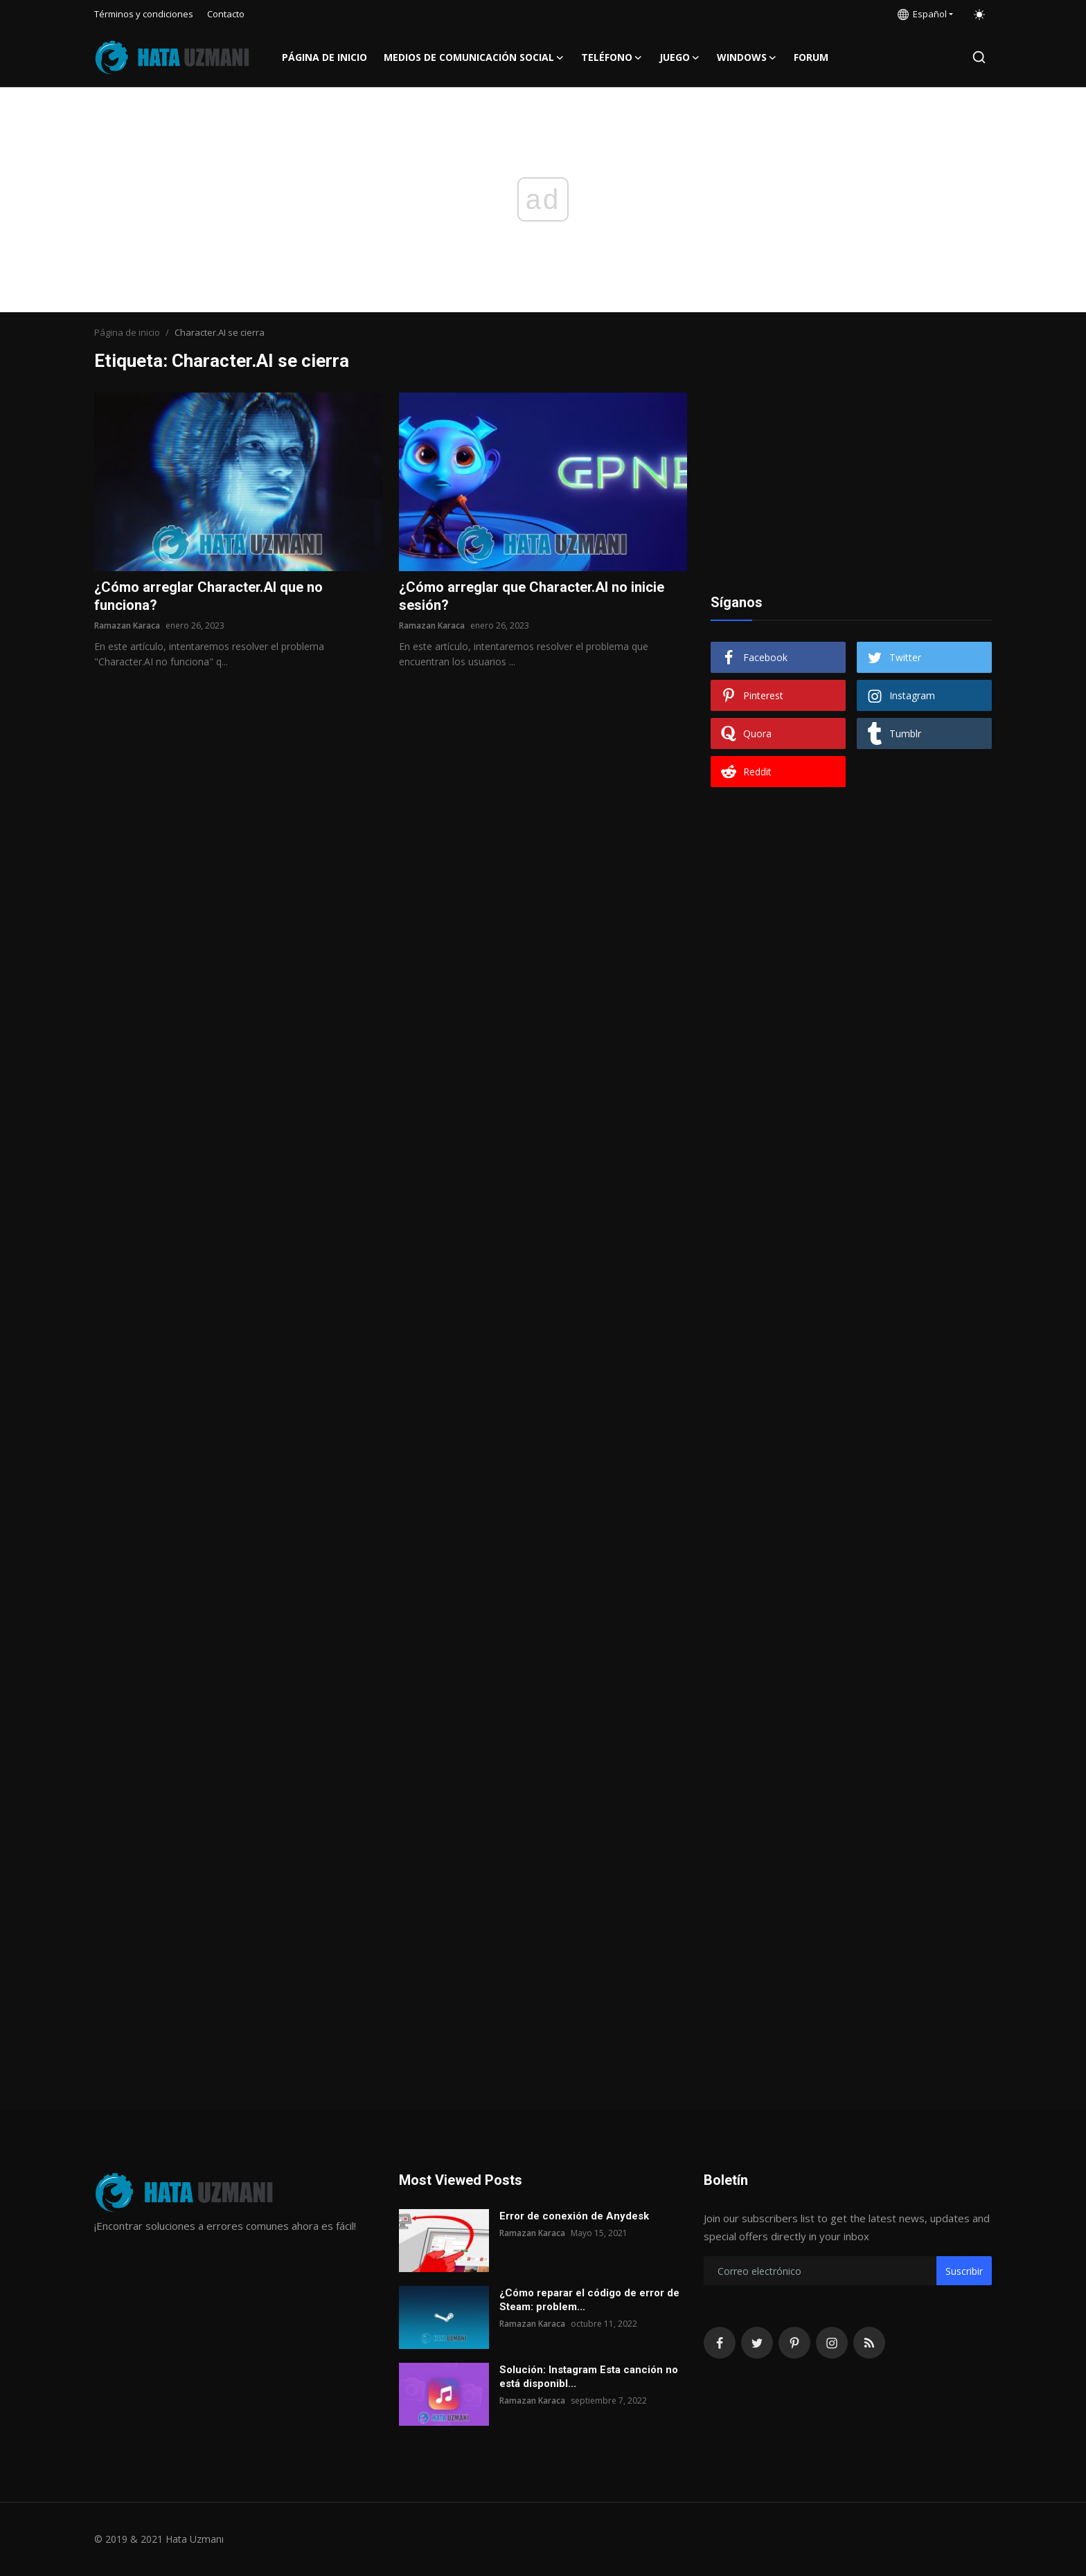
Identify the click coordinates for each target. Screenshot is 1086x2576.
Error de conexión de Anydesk (574, 2216)
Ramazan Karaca (127, 625)
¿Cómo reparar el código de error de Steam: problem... (589, 2300)
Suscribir (964, 2271)
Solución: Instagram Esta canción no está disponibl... (588, 2376)
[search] (979, 57)
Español (922, 14)
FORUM (811, 57)
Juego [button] (679, 57)
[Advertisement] (851, 479)
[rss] (869, 2343)
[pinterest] (794, 2343)
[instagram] (832, 2343)
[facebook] (720, 2343)
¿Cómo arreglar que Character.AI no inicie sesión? (531, 596)
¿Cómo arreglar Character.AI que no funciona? (208, 596)
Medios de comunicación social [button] (474, 57)
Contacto (225, 14)
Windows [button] (747, 57)
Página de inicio (324, 57)
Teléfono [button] (612, 57)
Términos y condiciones (143, 14)
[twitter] (757, 2343)
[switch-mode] (979, 14)
